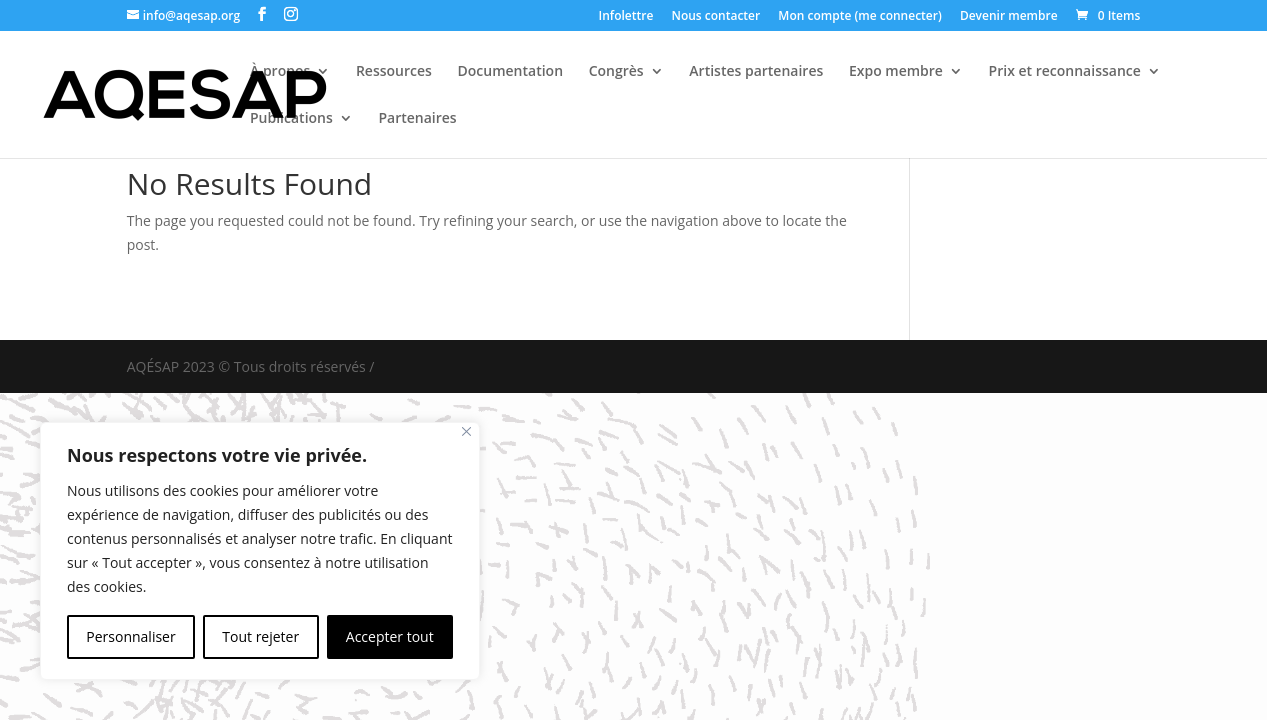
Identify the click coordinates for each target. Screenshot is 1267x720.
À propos (280, 72)
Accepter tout (390, 636)
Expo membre (896, 72)
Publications (291, 119)
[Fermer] (466, 431)
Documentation (511, 72)
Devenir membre (1009, 17)
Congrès (616, 72)
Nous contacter (715, 17)
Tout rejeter (260, 636)
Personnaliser (130, 636)
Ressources (394, 72)
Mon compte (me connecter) (859, 17)
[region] (260, 551)
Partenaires (417, 119)
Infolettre (626, 17)
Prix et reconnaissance (1065, 72)
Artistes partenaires (756, 72)
